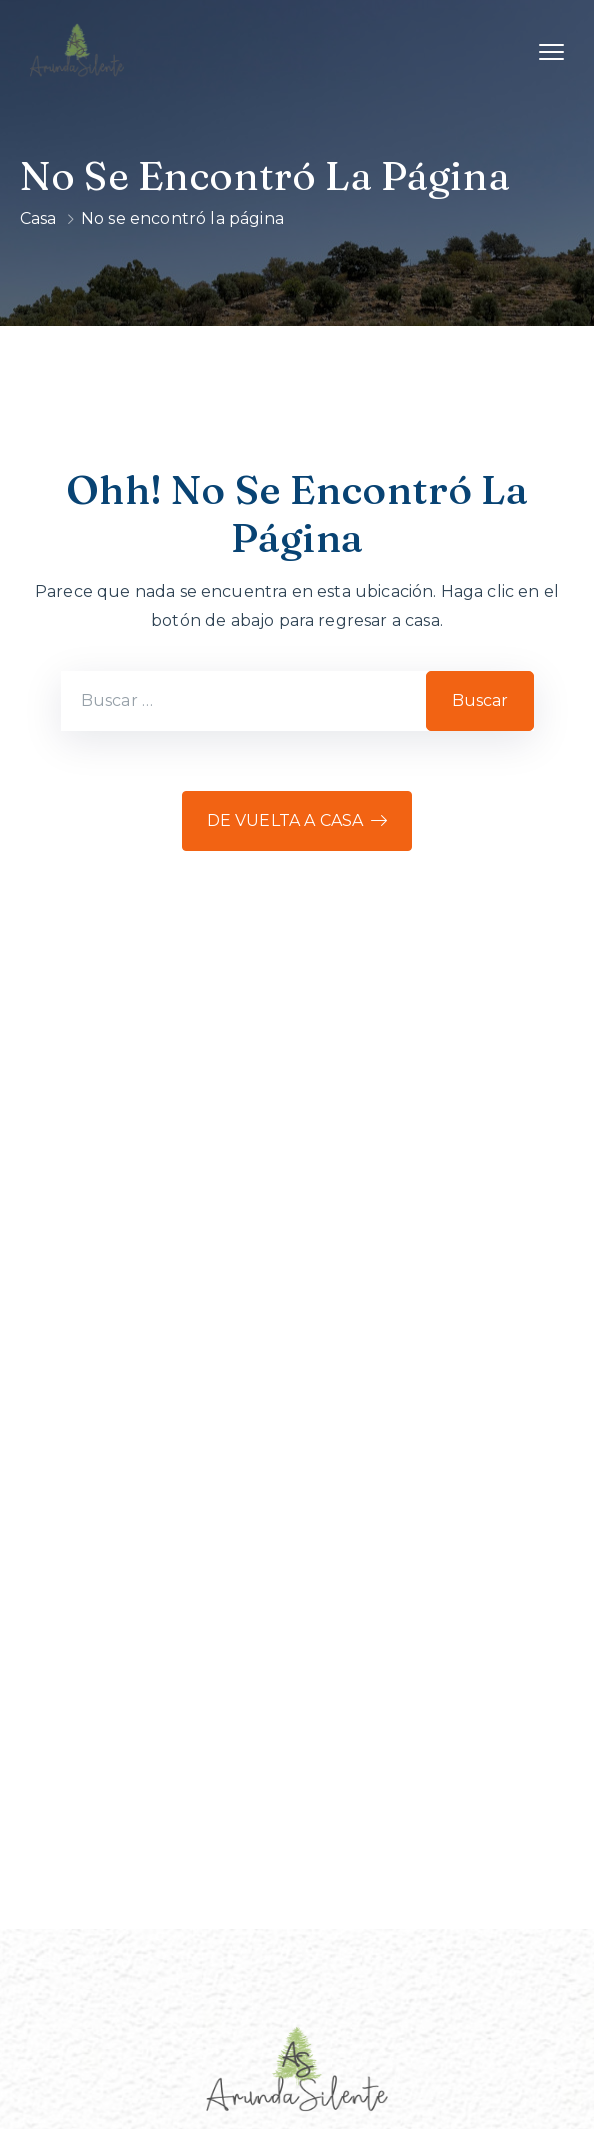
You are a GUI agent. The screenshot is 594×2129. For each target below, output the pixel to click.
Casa (38, 218)
